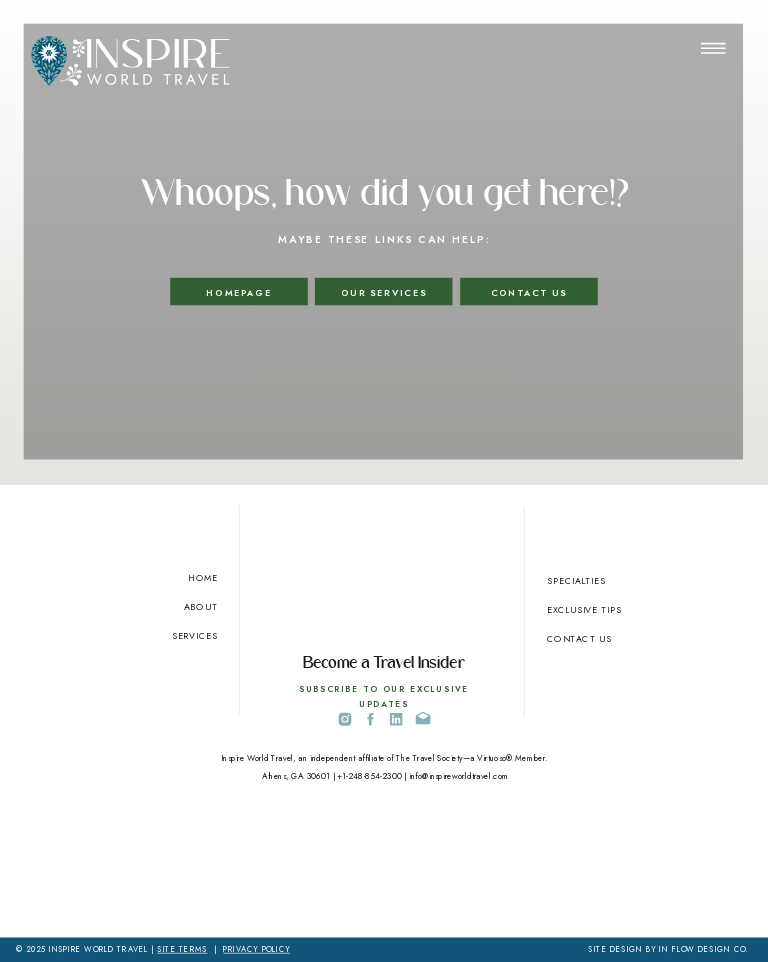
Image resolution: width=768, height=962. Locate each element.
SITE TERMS (182, 950)
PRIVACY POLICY (256, 950)
